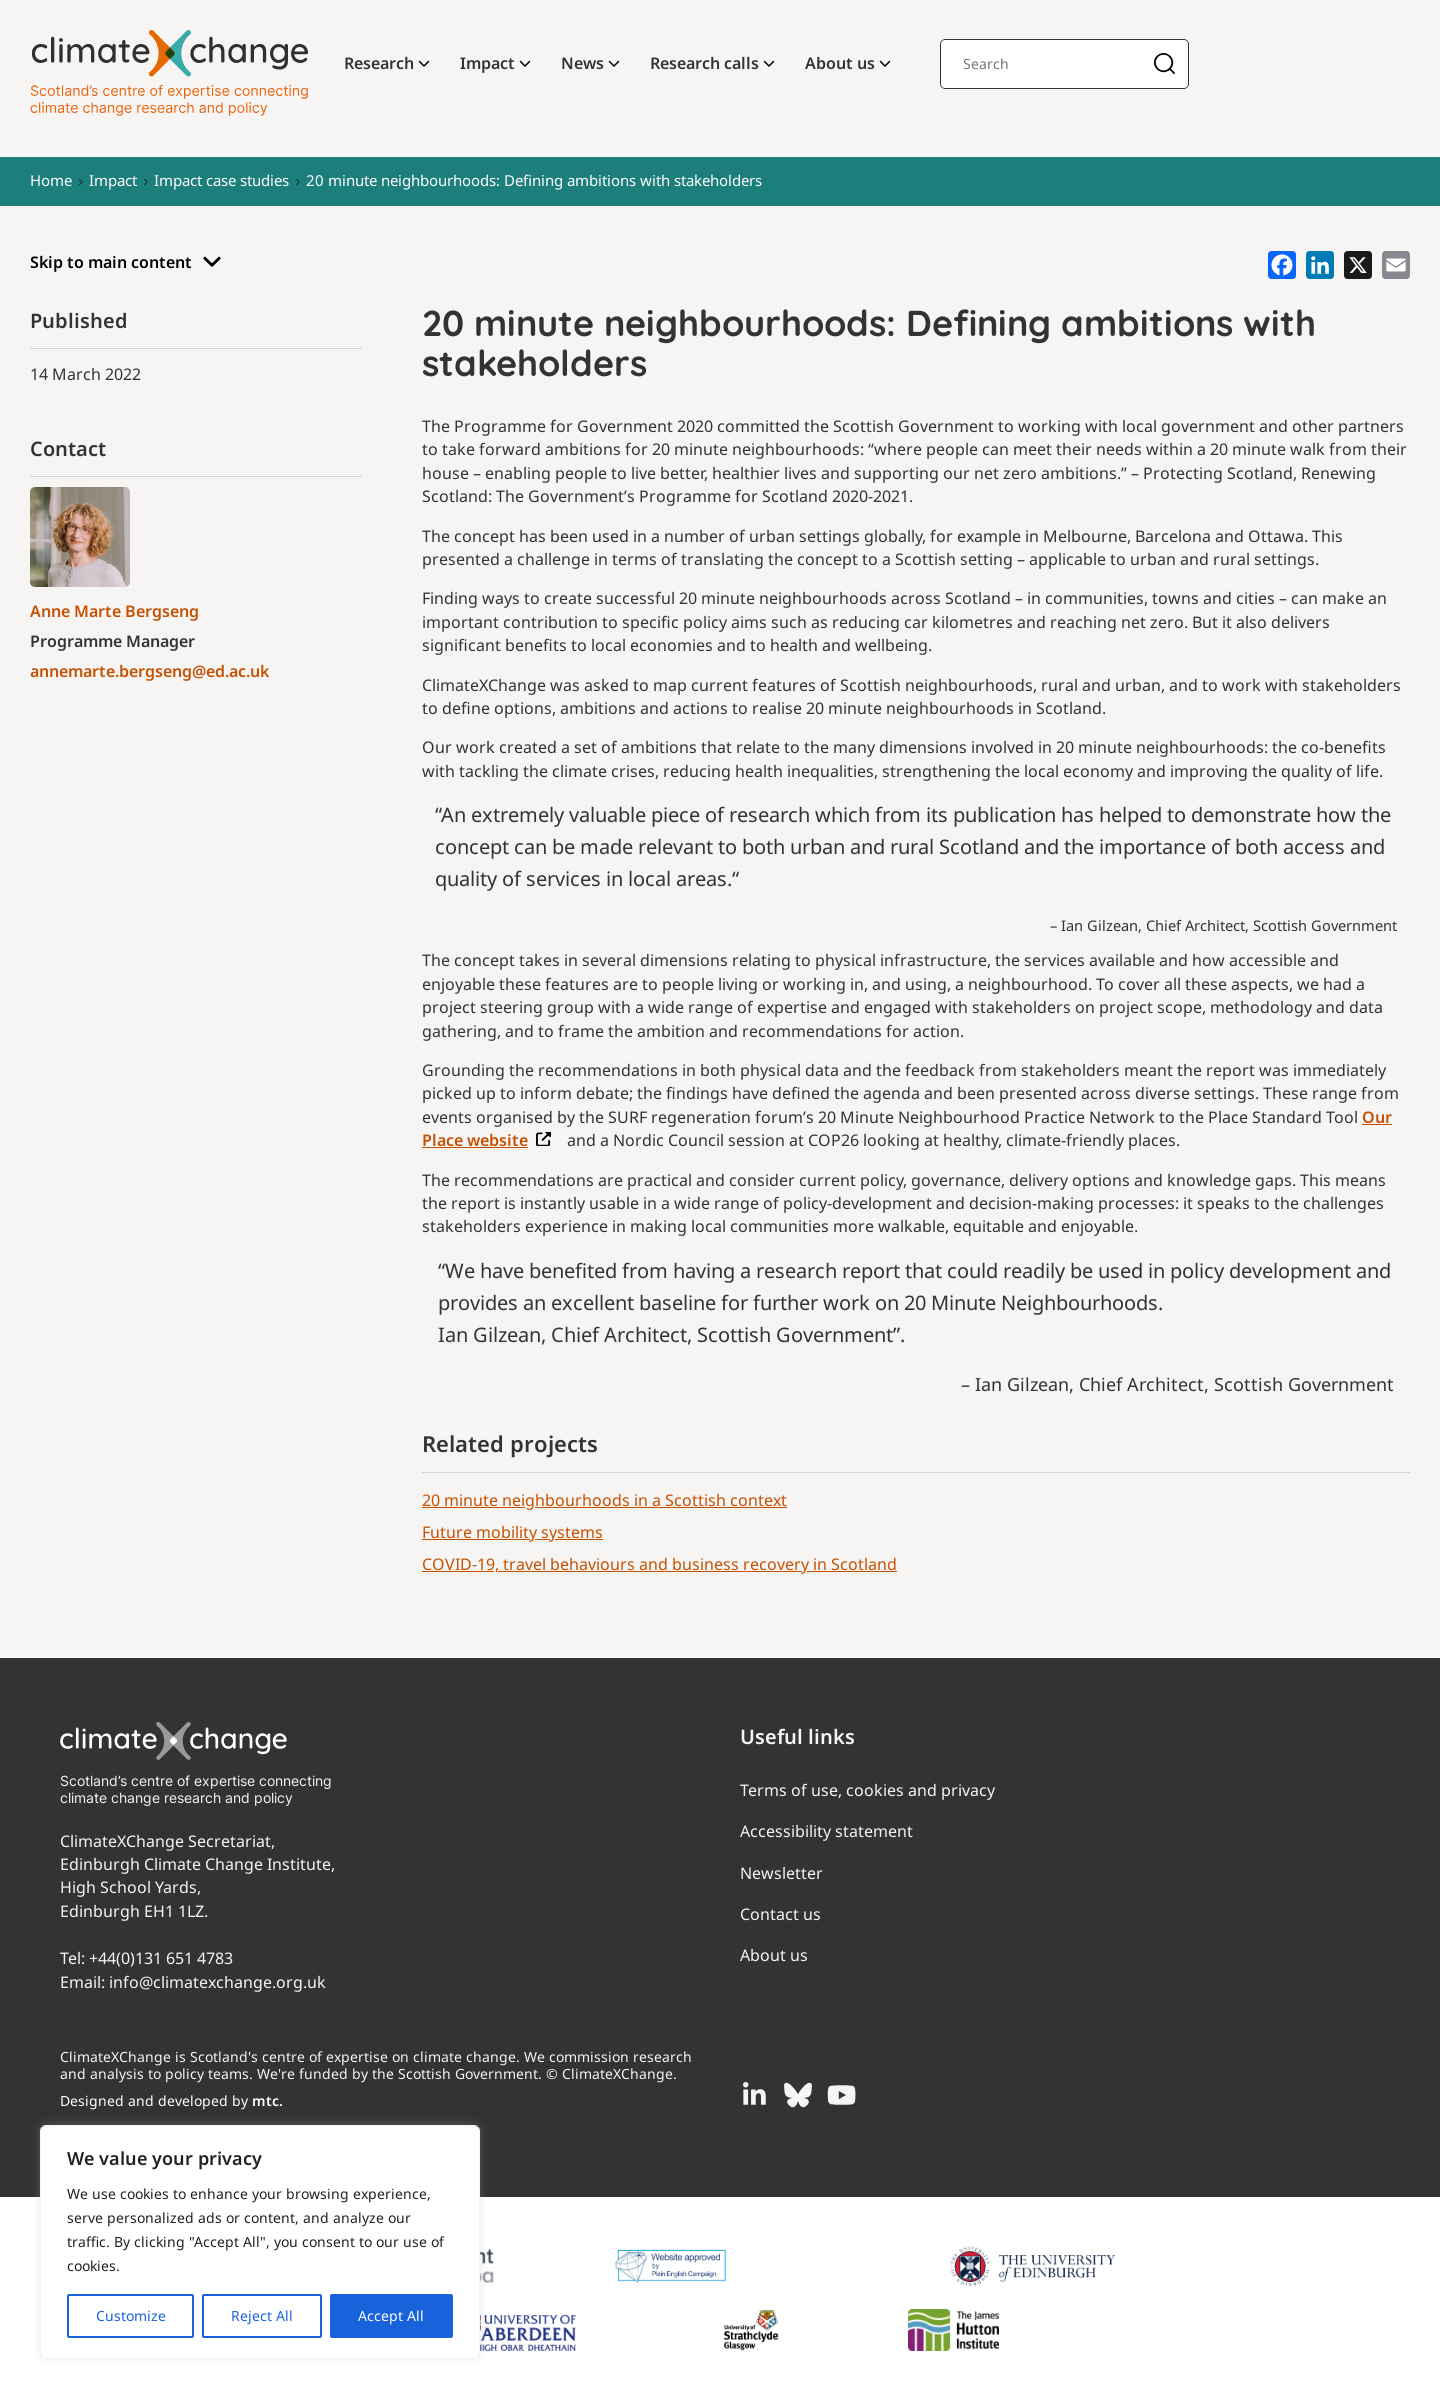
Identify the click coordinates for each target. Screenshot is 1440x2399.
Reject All (262, 2315)
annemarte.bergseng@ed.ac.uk (149, 671)
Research (379, 63)
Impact (487, 63)
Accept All (391, 2315)
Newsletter (781, 1873)
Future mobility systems (512, 1532)
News (582, 63)
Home (51, 180)
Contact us (780, 1914)
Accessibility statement (826, 1831)
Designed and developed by (171, 2100)
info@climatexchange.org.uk (217, 1982)
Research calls (704, 63)
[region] (260, 2242)
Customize (131, 2315)
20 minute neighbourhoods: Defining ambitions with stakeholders (534, 180)
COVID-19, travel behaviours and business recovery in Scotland (659, 1564)
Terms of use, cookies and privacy (867, 1790)
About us (840, 63)
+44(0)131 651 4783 (161, 1958)
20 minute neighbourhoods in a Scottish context (604, 1500)
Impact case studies (221, 180)
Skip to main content (126, 262)
